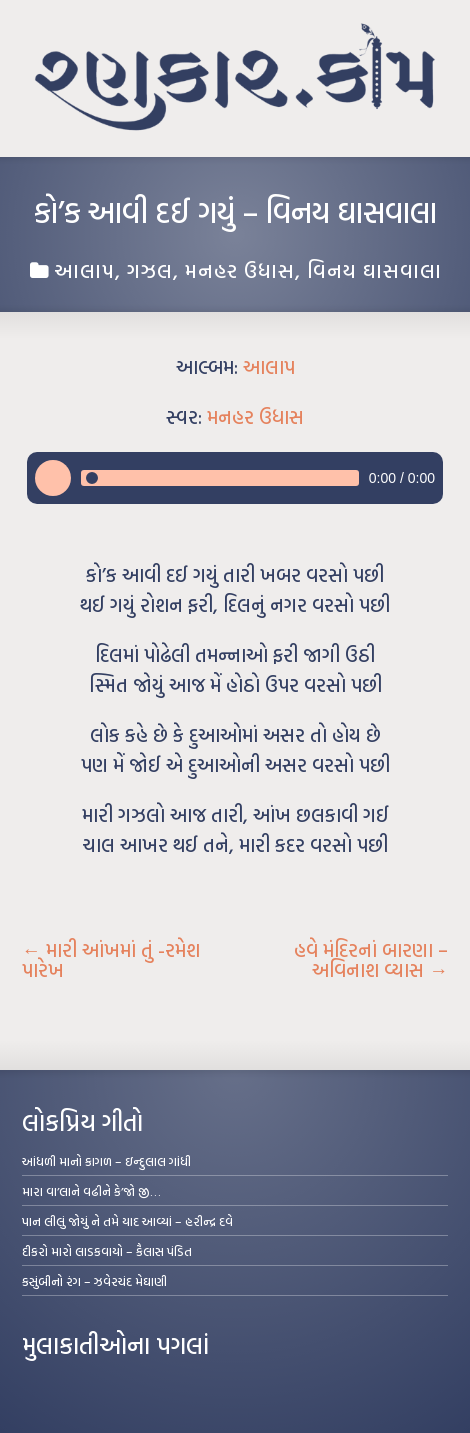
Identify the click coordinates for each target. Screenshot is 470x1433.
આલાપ (84, 270)
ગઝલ (150, 270)
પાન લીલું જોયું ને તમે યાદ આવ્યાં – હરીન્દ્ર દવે (127, 1221)
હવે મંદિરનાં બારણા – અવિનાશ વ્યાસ (371, 960)
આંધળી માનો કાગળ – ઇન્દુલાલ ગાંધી (106, 1161)
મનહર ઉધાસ (240, 270)
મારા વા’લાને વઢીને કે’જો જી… (91, 1191)
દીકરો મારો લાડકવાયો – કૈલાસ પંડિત (107, 1251)
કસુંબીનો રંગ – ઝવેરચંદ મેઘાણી (94, 1281)
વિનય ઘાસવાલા (374, 270)
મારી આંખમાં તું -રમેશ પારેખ (111, 960)
